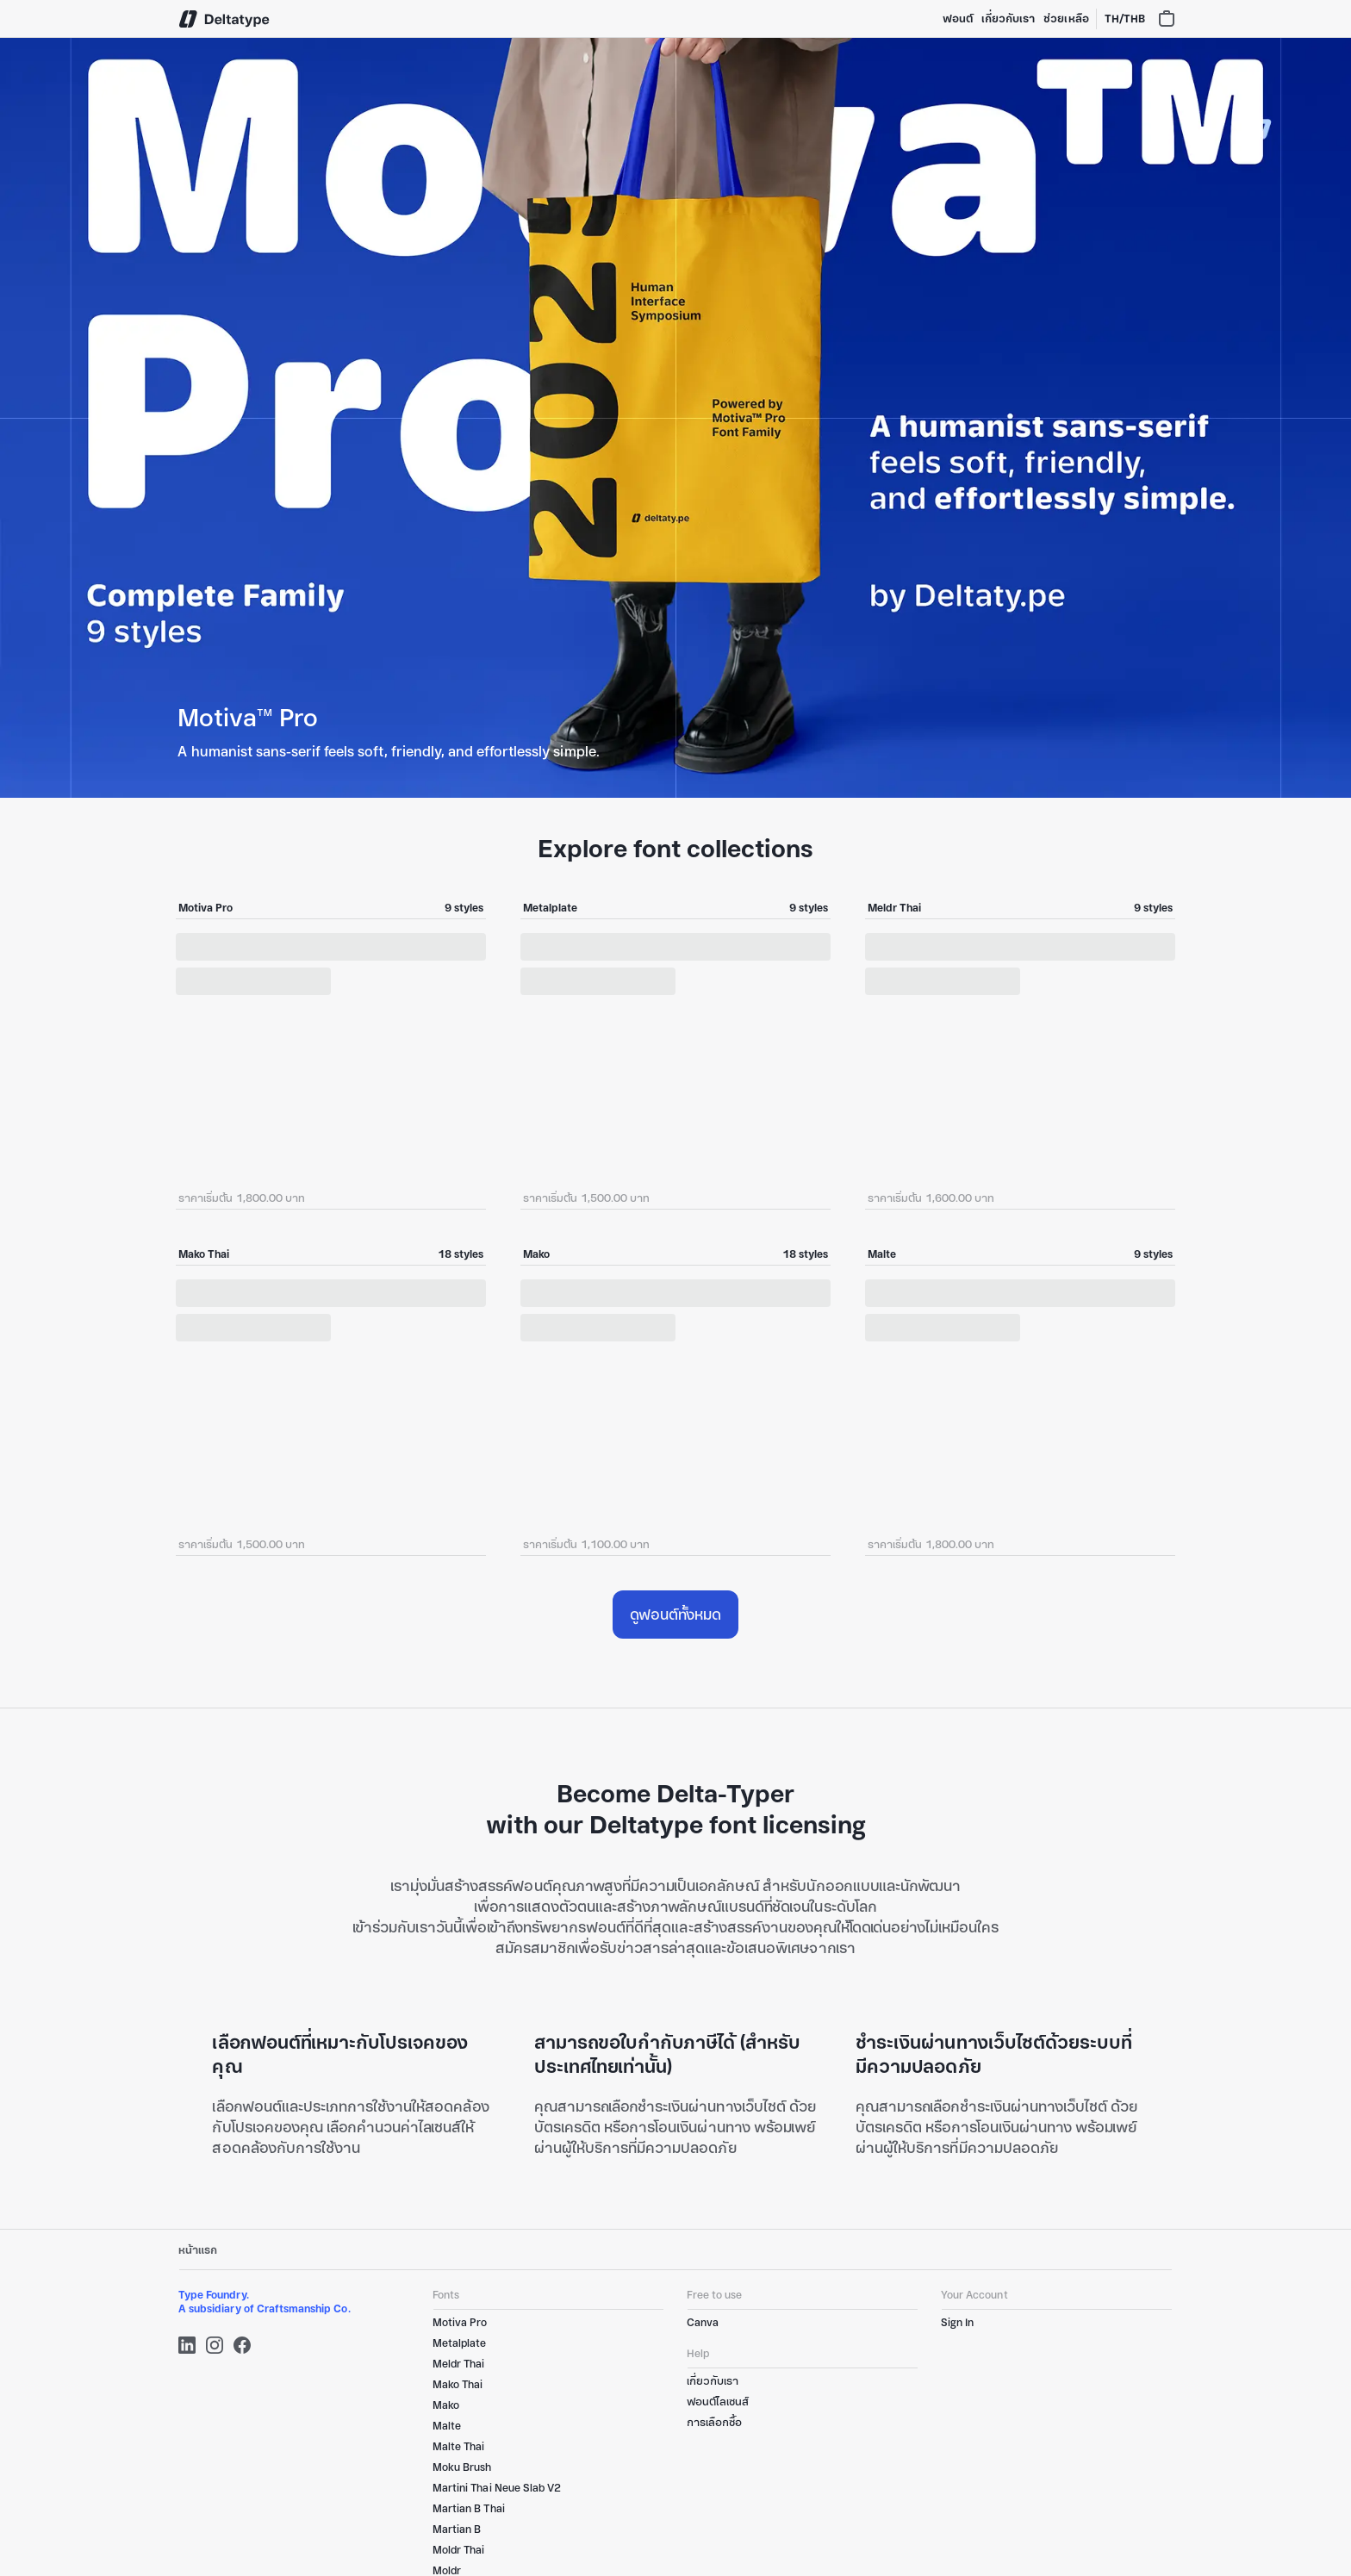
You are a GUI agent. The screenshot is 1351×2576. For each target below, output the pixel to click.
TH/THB (1125, 18)
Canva (703, 2322)
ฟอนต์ (958, 18)
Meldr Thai (458, 2364)
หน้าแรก (197, 2250)
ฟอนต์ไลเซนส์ (718, 2401)
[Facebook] (242, 2345)
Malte (447, 2426)
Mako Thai (457, 2384)
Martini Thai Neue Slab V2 (497, 2488)
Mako (446, 2405)
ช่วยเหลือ (1065, 18)
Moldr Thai (458, 2550)
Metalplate (459, 2343)
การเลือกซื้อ (714, 2422)
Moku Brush (462, 2467)
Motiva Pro (460, 2322)
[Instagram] (214, 2345)
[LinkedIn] (187, 2345)
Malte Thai (458, 2446)
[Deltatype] (225, 19)
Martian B (457, 2529)
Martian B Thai (469, 2508)
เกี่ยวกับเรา (1008, 18)
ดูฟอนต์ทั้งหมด (675, 1614)
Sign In (957, 2322)
